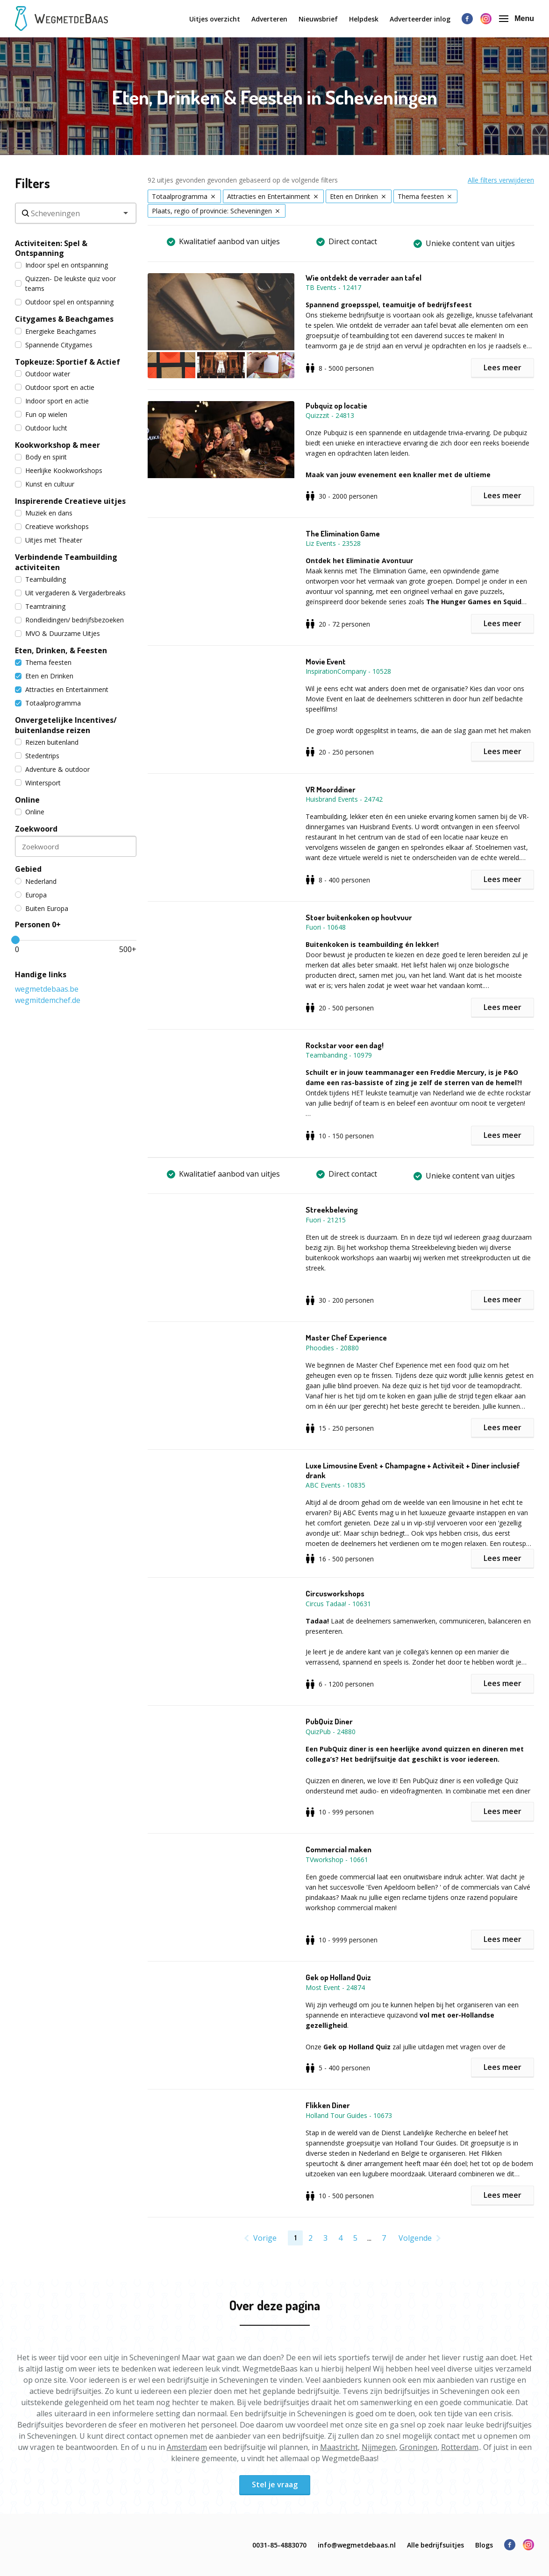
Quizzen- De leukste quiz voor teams (65, 283)
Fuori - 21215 (326, 1219)
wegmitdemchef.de (47, 1000)
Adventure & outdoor (52, 769)
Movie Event (326, 661)
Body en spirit (41, 456)
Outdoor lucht (41, 427)
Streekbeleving (332, 1209)
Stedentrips (37, 755)
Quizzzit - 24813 (330, 415)
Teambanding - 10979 (339, 1055)
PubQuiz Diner (329, 1721)
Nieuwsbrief (318, 18)
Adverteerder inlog (420, 18)
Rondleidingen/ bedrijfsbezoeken (69, 619)
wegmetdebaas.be (46, 989)
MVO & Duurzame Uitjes (57, 633)
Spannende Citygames (54, 344)
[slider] (15, 940)
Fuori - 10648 (326, 927)
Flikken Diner (328, 2105)
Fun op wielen (41, 414)
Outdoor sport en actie (54, 387)
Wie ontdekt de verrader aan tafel (363, 277)
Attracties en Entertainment (61, 689)
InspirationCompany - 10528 (348, 671)
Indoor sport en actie (52, 400)
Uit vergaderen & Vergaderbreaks (70, 592)
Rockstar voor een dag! (345, 1045)
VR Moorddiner (331, 789)
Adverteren (269, 18)
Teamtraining (40, 606)
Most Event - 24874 (335, 1987)
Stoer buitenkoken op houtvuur (359, 917)
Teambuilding (40, 579)
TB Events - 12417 (333, 287)
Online (29, 811)
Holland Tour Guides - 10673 (349, 2115)
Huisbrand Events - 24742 (344, 799)
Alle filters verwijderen (501, 180)
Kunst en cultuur (44, 484)
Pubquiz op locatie (336, 405)
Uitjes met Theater (48, 540)
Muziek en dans (43, 512)
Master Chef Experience (346, 1337)
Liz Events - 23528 (333, 543)
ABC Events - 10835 (335, 1485)
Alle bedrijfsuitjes (435, 2545)
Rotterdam (459, 2447)
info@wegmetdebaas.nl (357, 2545)
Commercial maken (338, 1849)
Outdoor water (42, 373)
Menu (516, 18)
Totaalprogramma (48, 703)
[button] (227, 325)
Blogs (484, 2545)
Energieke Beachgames (55, 331)
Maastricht (339, 2447)
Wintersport (38, 782)
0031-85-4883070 (279, 2545)
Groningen (418, 2447)
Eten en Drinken (44, 675)
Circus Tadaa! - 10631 (338, 1603)
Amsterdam (187, 2447)
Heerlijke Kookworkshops (58, 470)
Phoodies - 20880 (332, 1347)
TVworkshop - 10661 (337, 1859)
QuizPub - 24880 (331, 1731)
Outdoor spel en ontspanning (64, 301)
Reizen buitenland (46, 742)
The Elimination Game (343, 533)
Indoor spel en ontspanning (61, 265)
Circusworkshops (335, 1593)
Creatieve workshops (52, 526)
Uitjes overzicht (214, 18)
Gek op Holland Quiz (338, 1977)
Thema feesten (43, 662)
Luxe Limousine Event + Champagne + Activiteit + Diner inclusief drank (413, 1470)
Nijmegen (379, 2447)
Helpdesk (363, 18)
